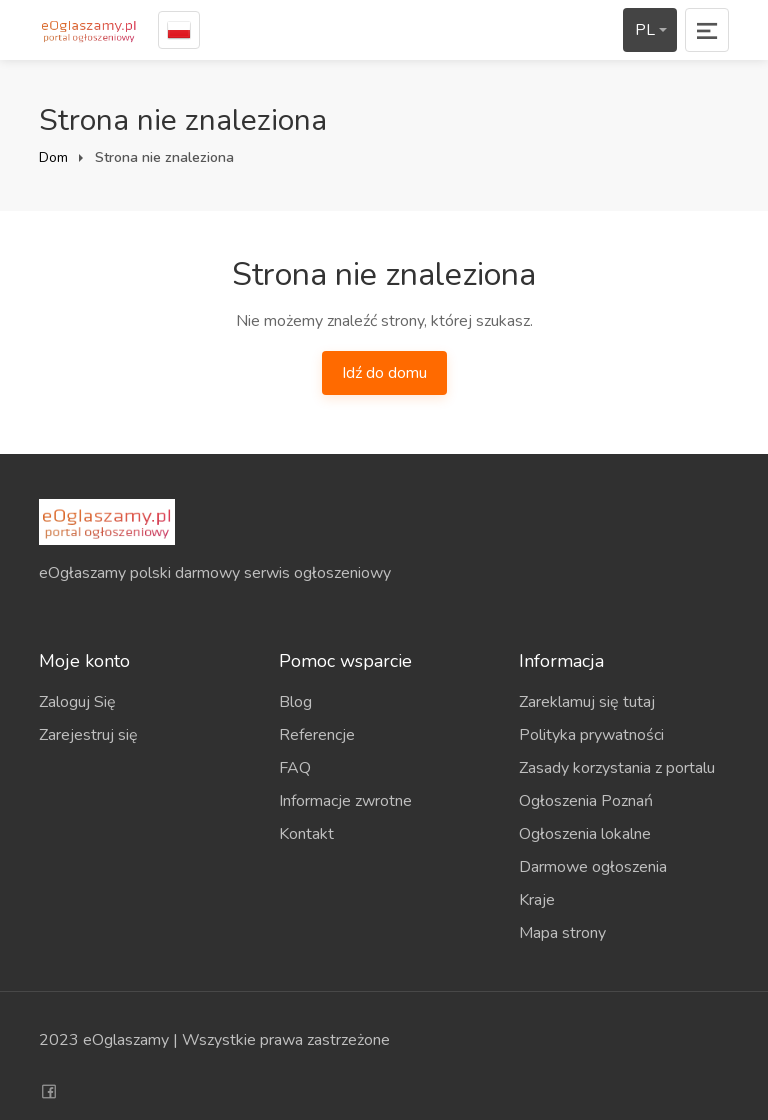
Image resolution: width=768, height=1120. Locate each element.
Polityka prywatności (591, 735)
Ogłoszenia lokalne (585, 834)
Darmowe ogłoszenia (593, 867)
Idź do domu (384, 373)
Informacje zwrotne (345, 801)
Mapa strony (562, 933)
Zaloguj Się (77, 702)
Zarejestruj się (88, 735)
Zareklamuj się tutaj (587, 702)
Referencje (317, 735)
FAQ (295, 768)
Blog (295, 702)
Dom (53, 157)
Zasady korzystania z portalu (617, 768)
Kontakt (306, 834)
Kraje (537, 900)
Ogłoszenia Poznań (586, 801)
